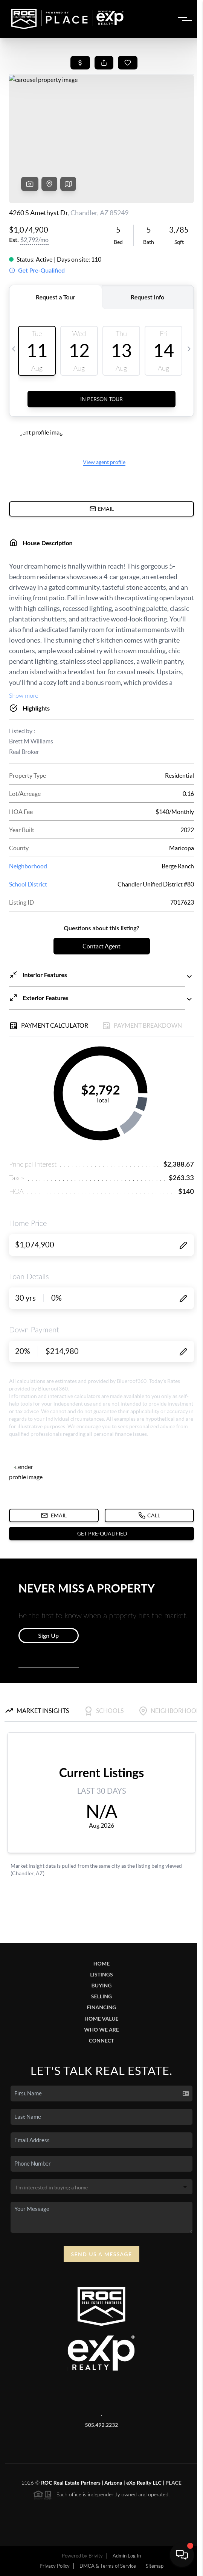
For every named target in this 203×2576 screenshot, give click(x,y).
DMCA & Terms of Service (107, 2566)
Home (101, 1963)
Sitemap (154, 2566)
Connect (101, 2040)
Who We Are (101, 2029)
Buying (102, 1985)
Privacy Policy (55, 2566)
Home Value (101, 2018)
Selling (101, 1996)
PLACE (173, 2482)
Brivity (96, 2556)
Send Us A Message (101, 2254)
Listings (101, 1974)
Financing (101, 2007)
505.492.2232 (101, 2425)
